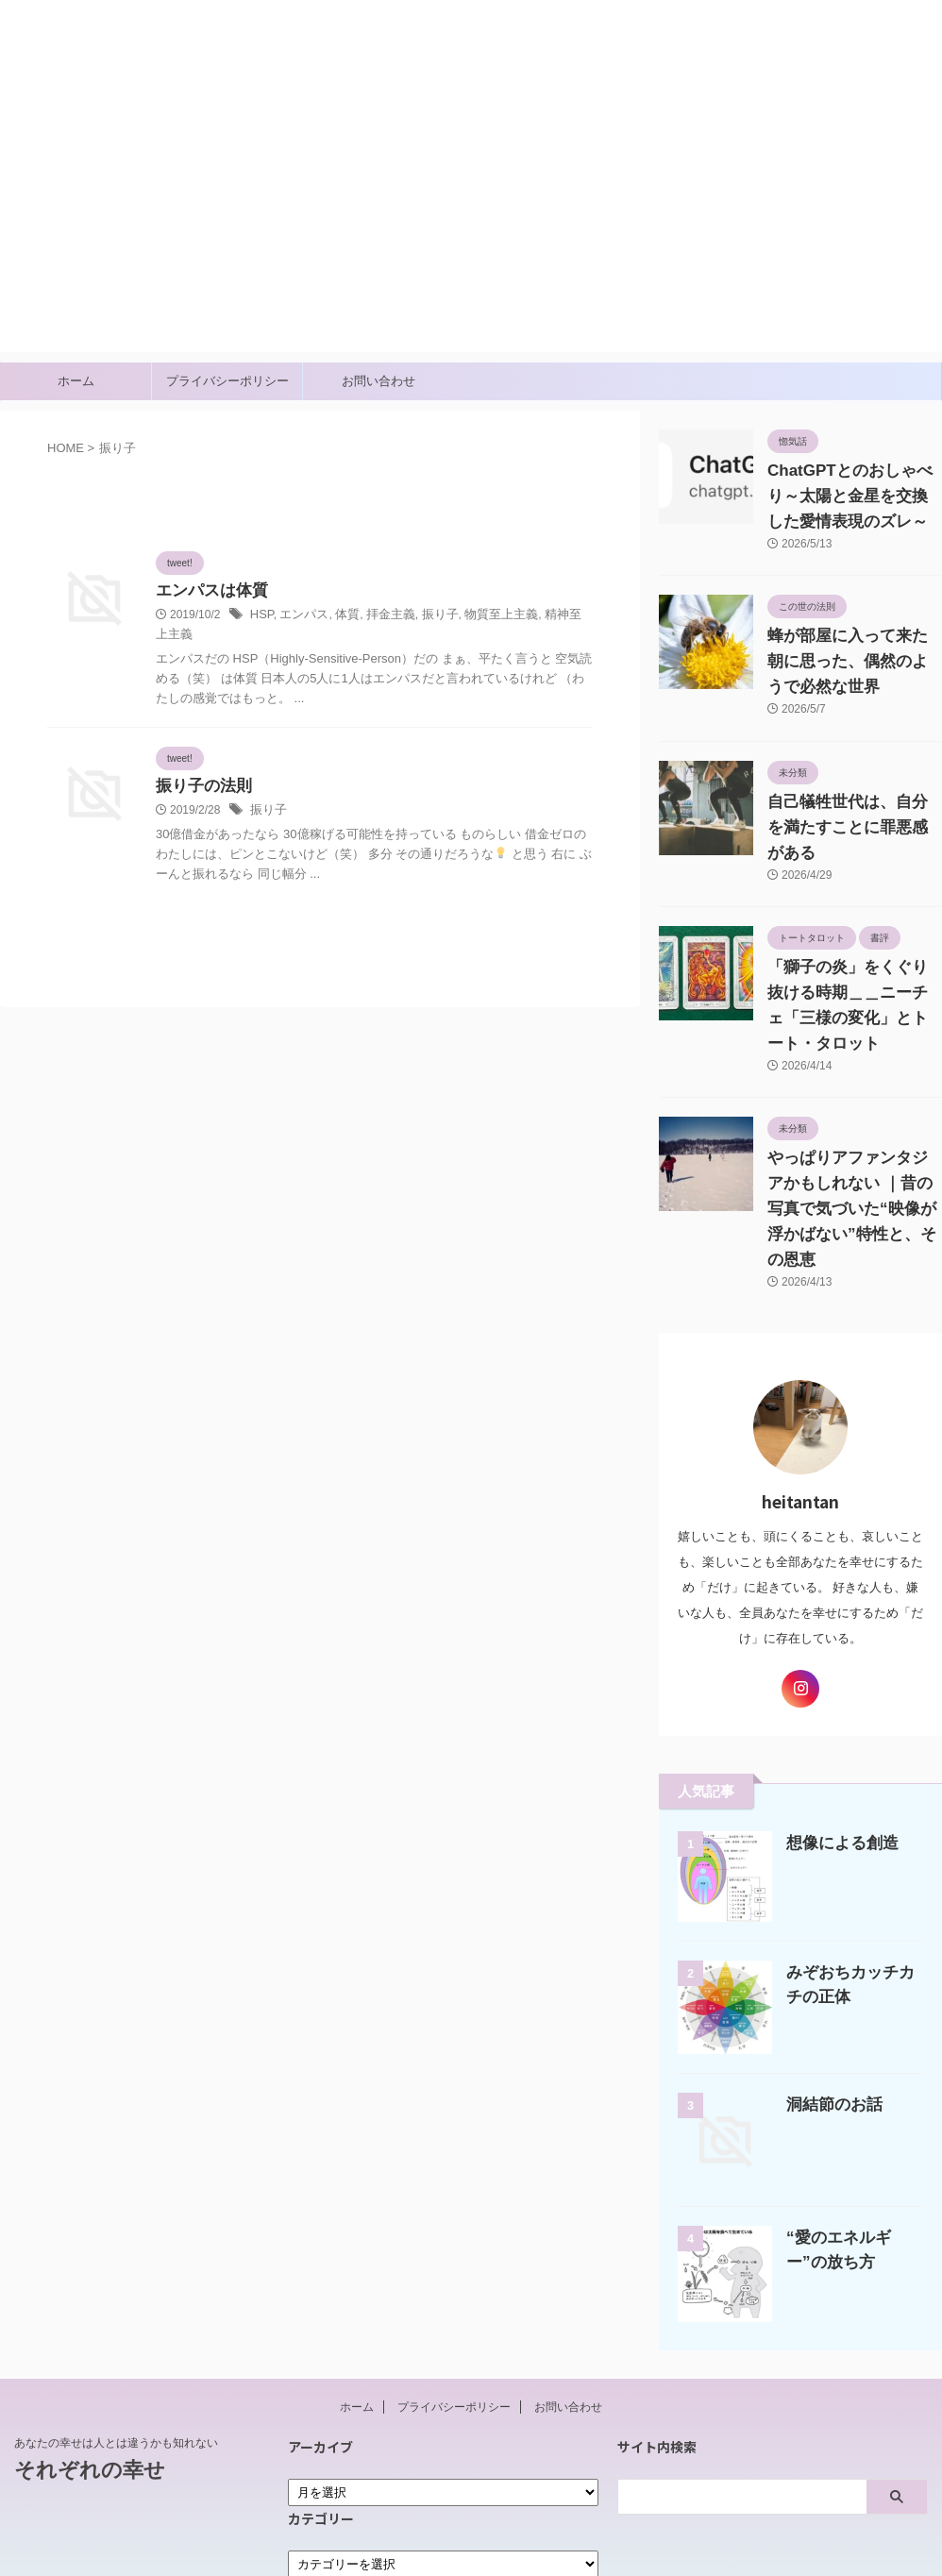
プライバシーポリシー (227, 381)
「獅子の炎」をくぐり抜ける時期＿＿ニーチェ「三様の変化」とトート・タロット (853, 967)
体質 (340, 616)
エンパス (301, 616)
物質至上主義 (484, 616)
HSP (261, 616)
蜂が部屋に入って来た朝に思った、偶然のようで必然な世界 (853, 662)
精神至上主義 (559, 616)
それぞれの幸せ (75, 52)
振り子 (428, 616)
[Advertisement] (471, 220)
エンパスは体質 (208, 591)
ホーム (76, 381)
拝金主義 (381, 616)
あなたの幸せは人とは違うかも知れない (116, 2366)
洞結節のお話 (828, 2028)
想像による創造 (835, 1767)
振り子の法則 (201, 769)
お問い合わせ (378, 381)
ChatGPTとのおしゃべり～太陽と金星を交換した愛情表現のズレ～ (853, 496)
